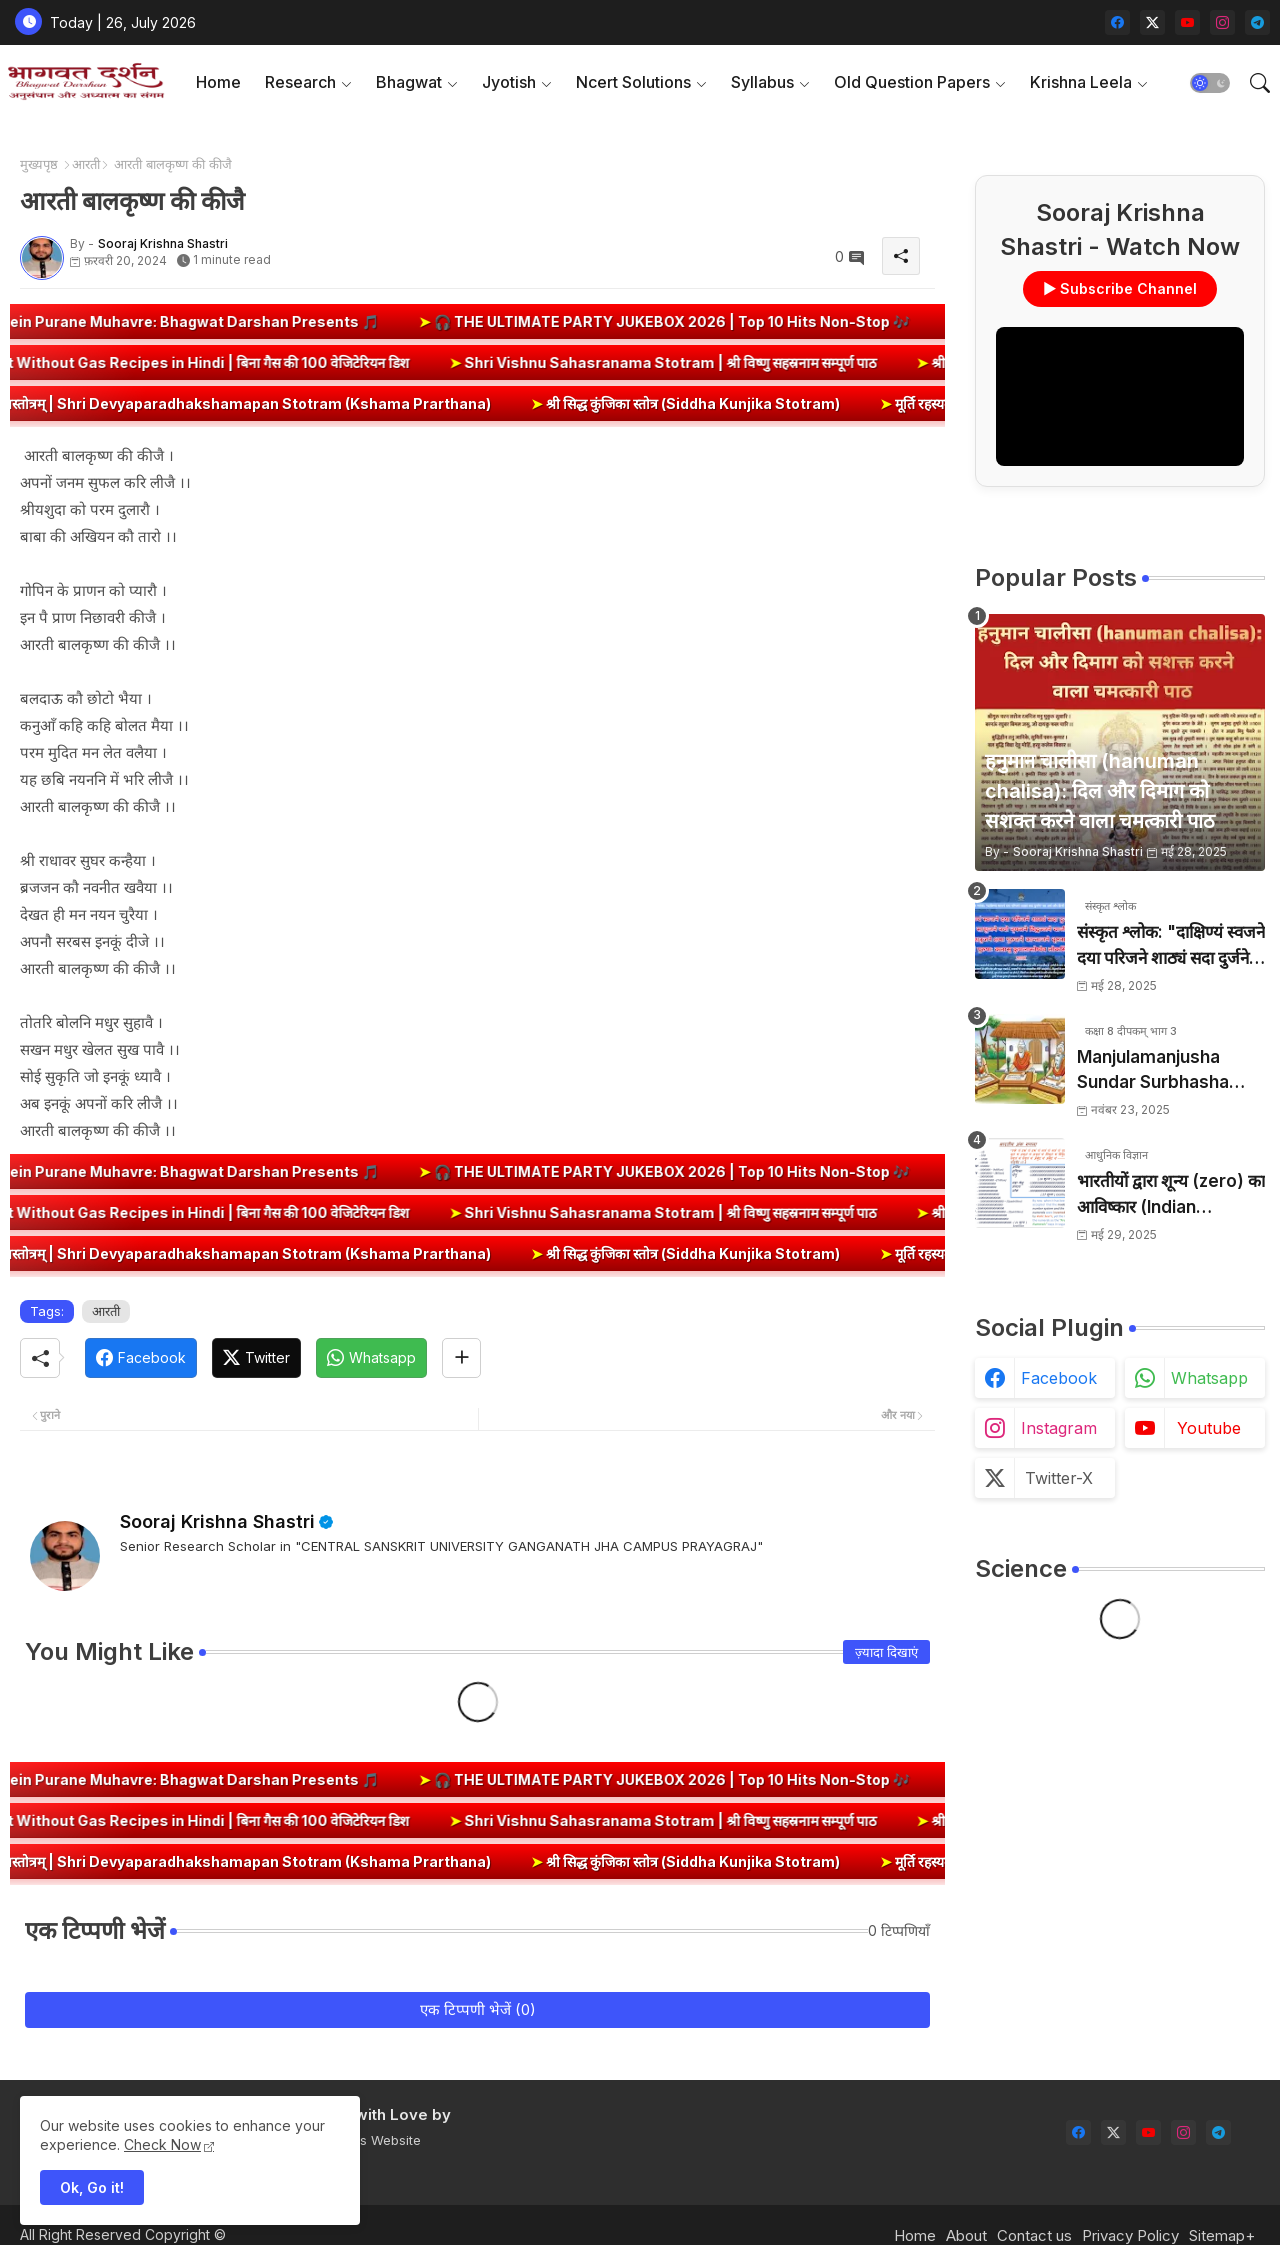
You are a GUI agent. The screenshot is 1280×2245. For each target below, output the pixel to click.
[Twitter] (256, 1358)
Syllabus (762, 82)
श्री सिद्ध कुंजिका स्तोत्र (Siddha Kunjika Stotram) (722, 403)
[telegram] (1257, 22)
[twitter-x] (1152, 22)
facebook (1059, 1378)
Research (300, 82)
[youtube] (1187, 22)
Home (218, 82)
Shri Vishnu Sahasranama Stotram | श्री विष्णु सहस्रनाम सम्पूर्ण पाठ (624, 362)
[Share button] (461, 1358)
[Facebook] (141, 1358)
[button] (1210, 83)
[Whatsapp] (371, 1358)
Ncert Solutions (633, 82)
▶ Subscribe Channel (1120, 288)
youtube (1209, 1428)
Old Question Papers (912, 82)
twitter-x (1059, 1478)
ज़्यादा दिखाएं (886, 1652)
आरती (86, 164)
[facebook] (1117, 22)
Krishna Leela (1081, 82)
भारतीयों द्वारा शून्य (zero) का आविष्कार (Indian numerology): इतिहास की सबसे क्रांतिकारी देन (1171, 1195)
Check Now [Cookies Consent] (162, 2144)
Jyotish (509, 82)
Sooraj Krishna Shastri (217, 1521)
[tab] (218, 82)
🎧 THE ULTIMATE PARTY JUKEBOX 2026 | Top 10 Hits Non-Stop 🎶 (706, 321)
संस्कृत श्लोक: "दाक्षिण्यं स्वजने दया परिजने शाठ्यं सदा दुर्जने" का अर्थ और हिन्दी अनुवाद (1171, 946)
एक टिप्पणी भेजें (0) (478, 2009)
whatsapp (1209, 1378)
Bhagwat (409, 82)
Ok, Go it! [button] (92, 2187)
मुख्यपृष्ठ (39, 164)
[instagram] (1222, 22)
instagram (1059, 1428)
